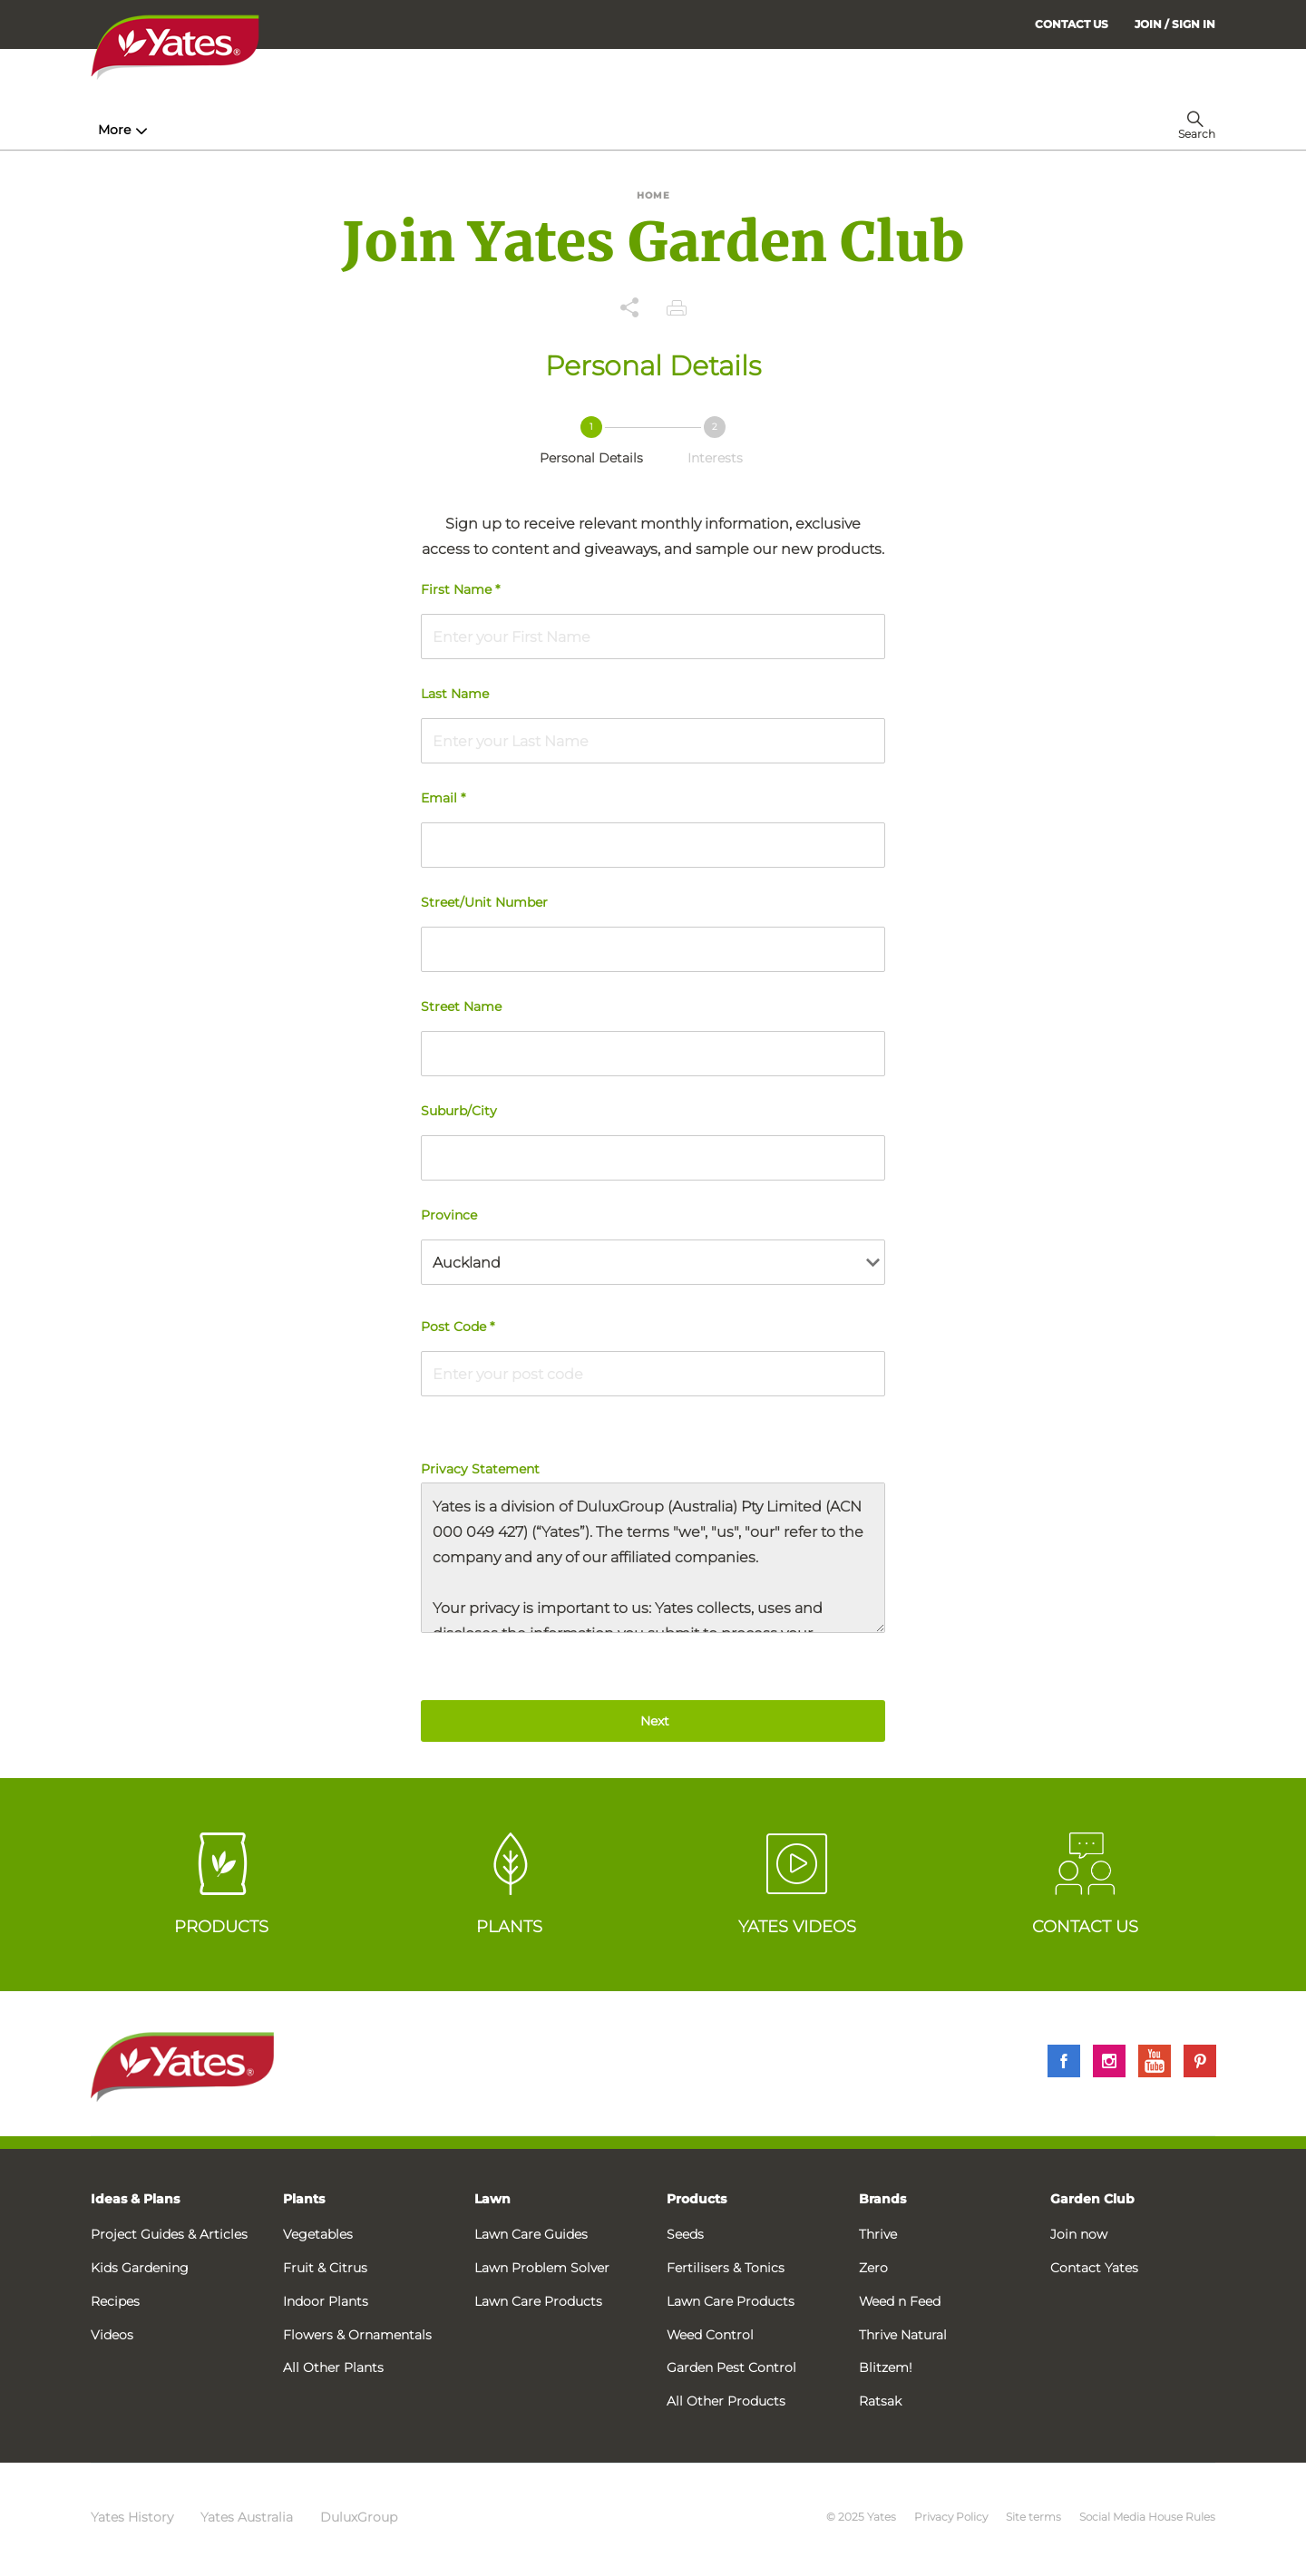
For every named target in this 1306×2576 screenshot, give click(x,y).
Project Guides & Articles (169, 2234)
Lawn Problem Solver (541, 2268)
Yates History (132, 2517)
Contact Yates (1094, 2268)
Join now (1078, 2234)
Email (443, 798)
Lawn (492, 2199)
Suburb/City (459, 1111)
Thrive (878, 2234)
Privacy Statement (653, 1547)
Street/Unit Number (484, 902)
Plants (304, 2199)
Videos (112, 2335)
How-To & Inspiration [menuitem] (173, 130)
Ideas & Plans (135, 2199)
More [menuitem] (933, 130)
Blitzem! (885, 2367)
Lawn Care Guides (531, 2234)
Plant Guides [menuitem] (438, 130)
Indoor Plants (325, 2301)
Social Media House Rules (1147, 2516)
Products (696, 2199)
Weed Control (710, 2335)
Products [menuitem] (318, 130)
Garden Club (1092, 2199)
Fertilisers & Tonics (726, 2268)
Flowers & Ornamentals (357, 2335)
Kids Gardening (140, 2268)
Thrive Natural (903, 2335)
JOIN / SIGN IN (1175, 24)
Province (449, 1215)
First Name (460, 589)
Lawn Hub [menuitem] (561, 130)
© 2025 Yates (861, 2516)
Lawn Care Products (538, 2301)
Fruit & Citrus (325, 2268)
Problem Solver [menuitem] (693, 130)
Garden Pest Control (731, 2367)
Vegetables (318, 2234)
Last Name (455, 693)
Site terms (1033, 2516)
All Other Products (726, 2401)
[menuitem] (1175, 24)
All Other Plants (333, 2367)
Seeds (685, 2234)
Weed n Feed (900, 2301)
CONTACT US (1071, 24)
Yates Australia (246, 2517)
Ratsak (880, 2401)
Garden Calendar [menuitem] (837, 130)
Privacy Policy (951, 2516)
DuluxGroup (358, 2517)
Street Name (461, 1006)
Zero (873, 2268)
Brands (882, 2199)
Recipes (115, 2301)
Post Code (457, 1326)
